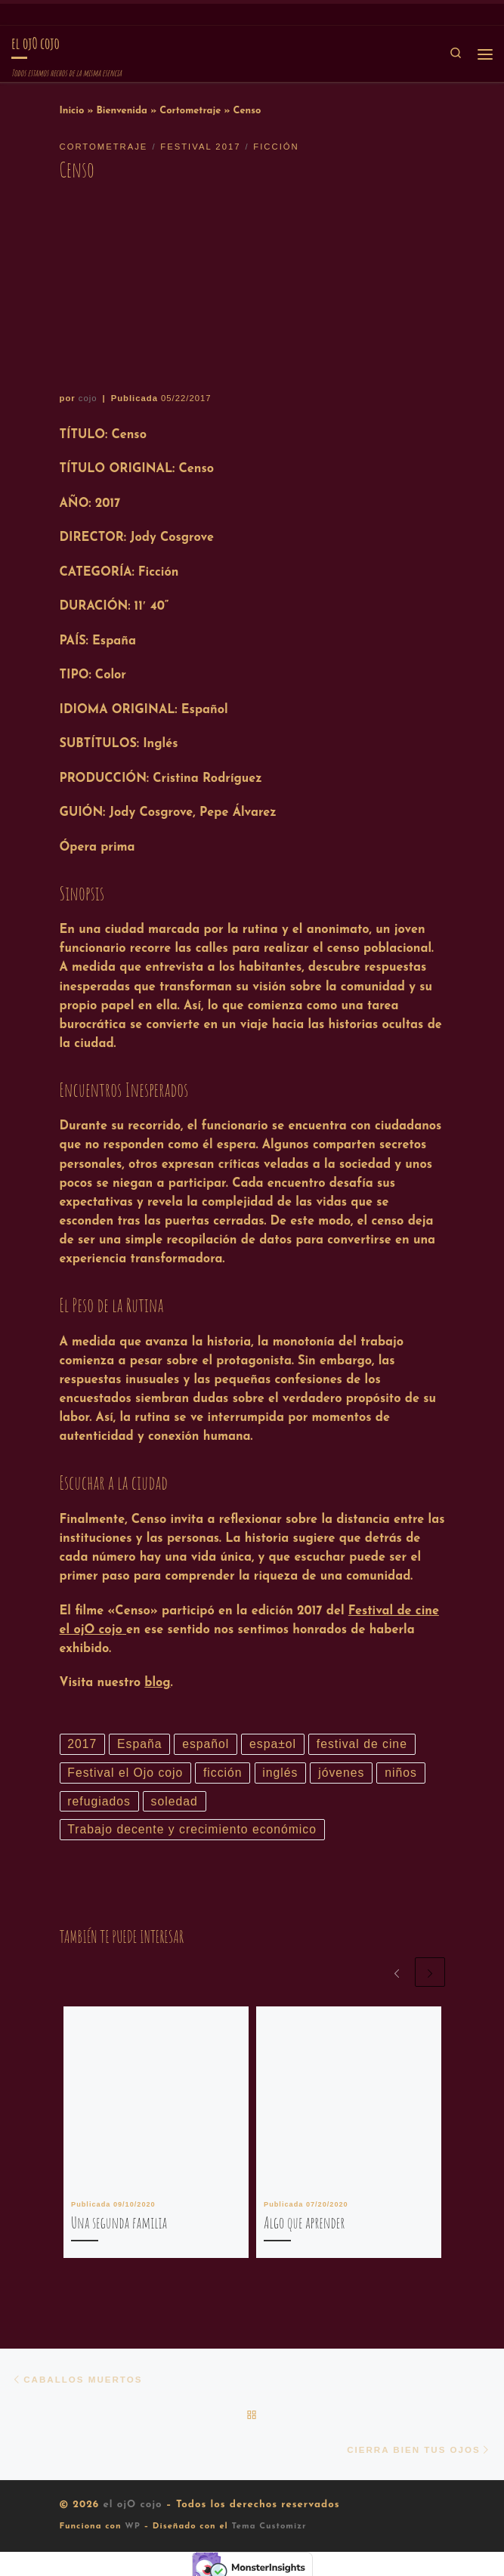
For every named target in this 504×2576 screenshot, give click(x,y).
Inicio (72, 111)
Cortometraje (190, 111)
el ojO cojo (132, 2511)
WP (133, 2533)
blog (157, 1683)
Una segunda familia (119, 2226)
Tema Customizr (268, 2533)
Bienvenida (121, 111)
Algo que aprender (304, 2226)
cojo (88, 398)
